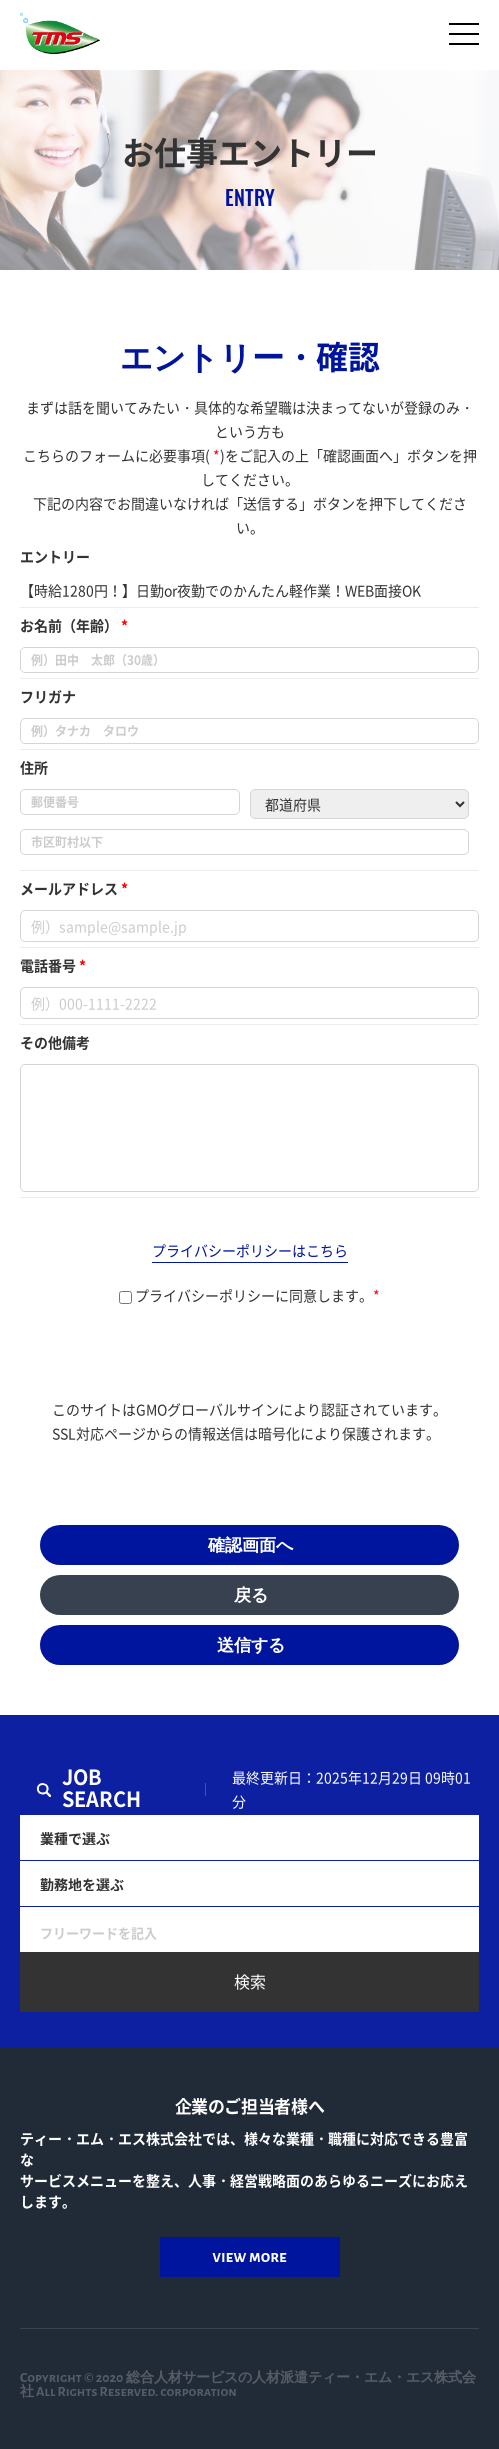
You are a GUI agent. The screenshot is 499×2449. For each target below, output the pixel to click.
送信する (251, 1645)
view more (249, 2256)
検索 (250, 1981)
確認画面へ (250, 1545)
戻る (251, 1595)
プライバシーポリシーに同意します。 (249, 1295)
